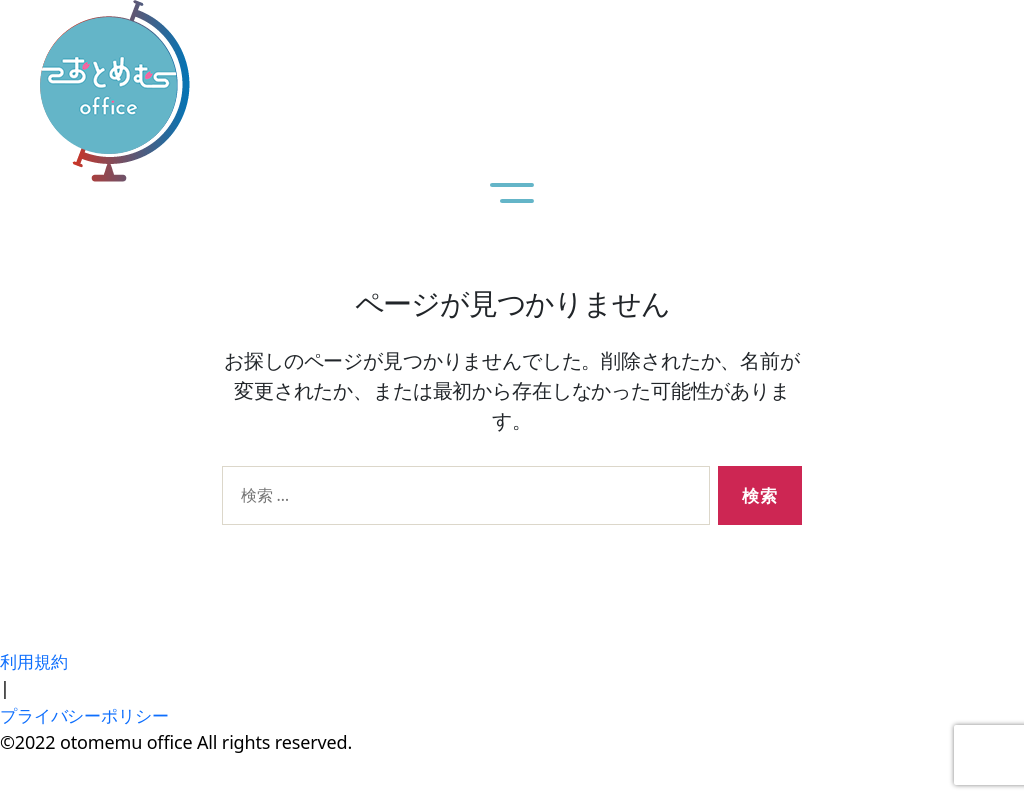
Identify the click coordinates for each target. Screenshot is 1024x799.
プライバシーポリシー (89, 715)
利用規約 (35, 661)
